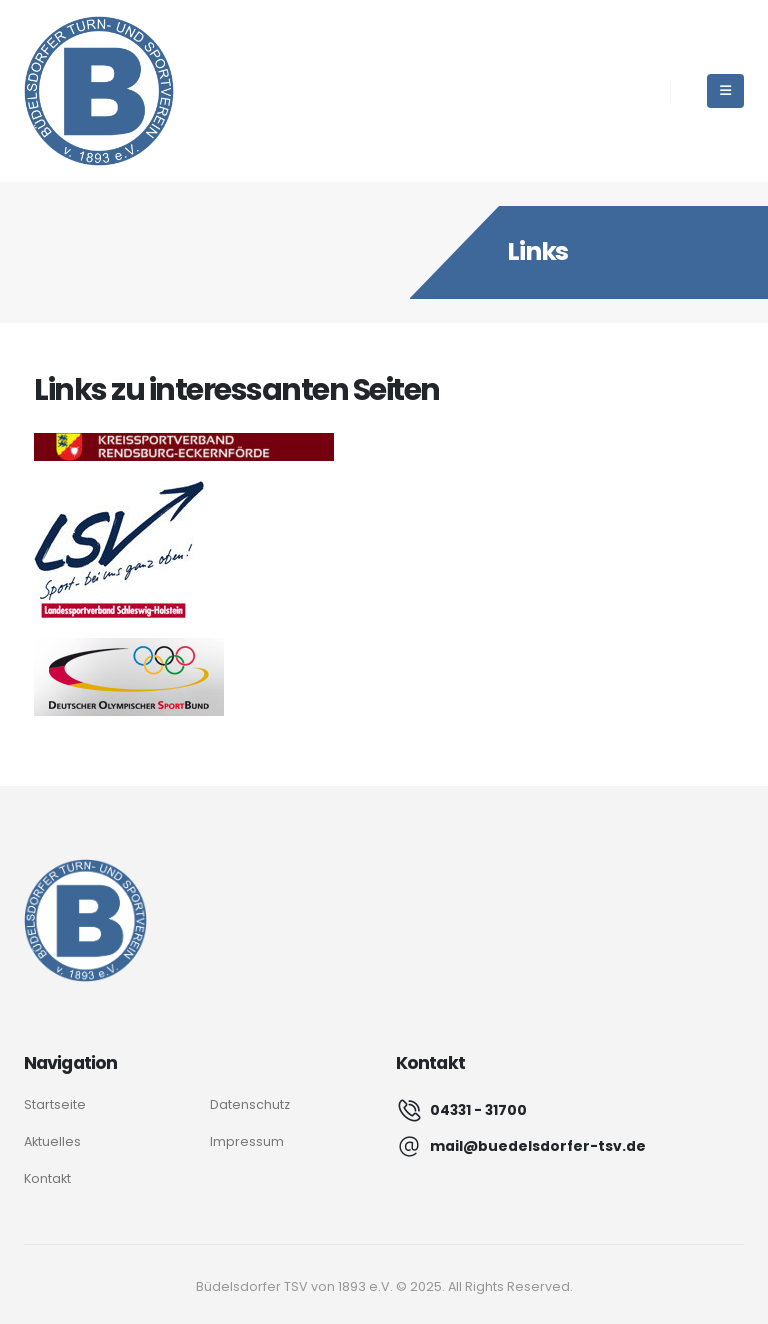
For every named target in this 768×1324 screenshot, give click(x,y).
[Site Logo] (99, 91)
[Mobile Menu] (725, 91)
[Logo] (85, 920)
